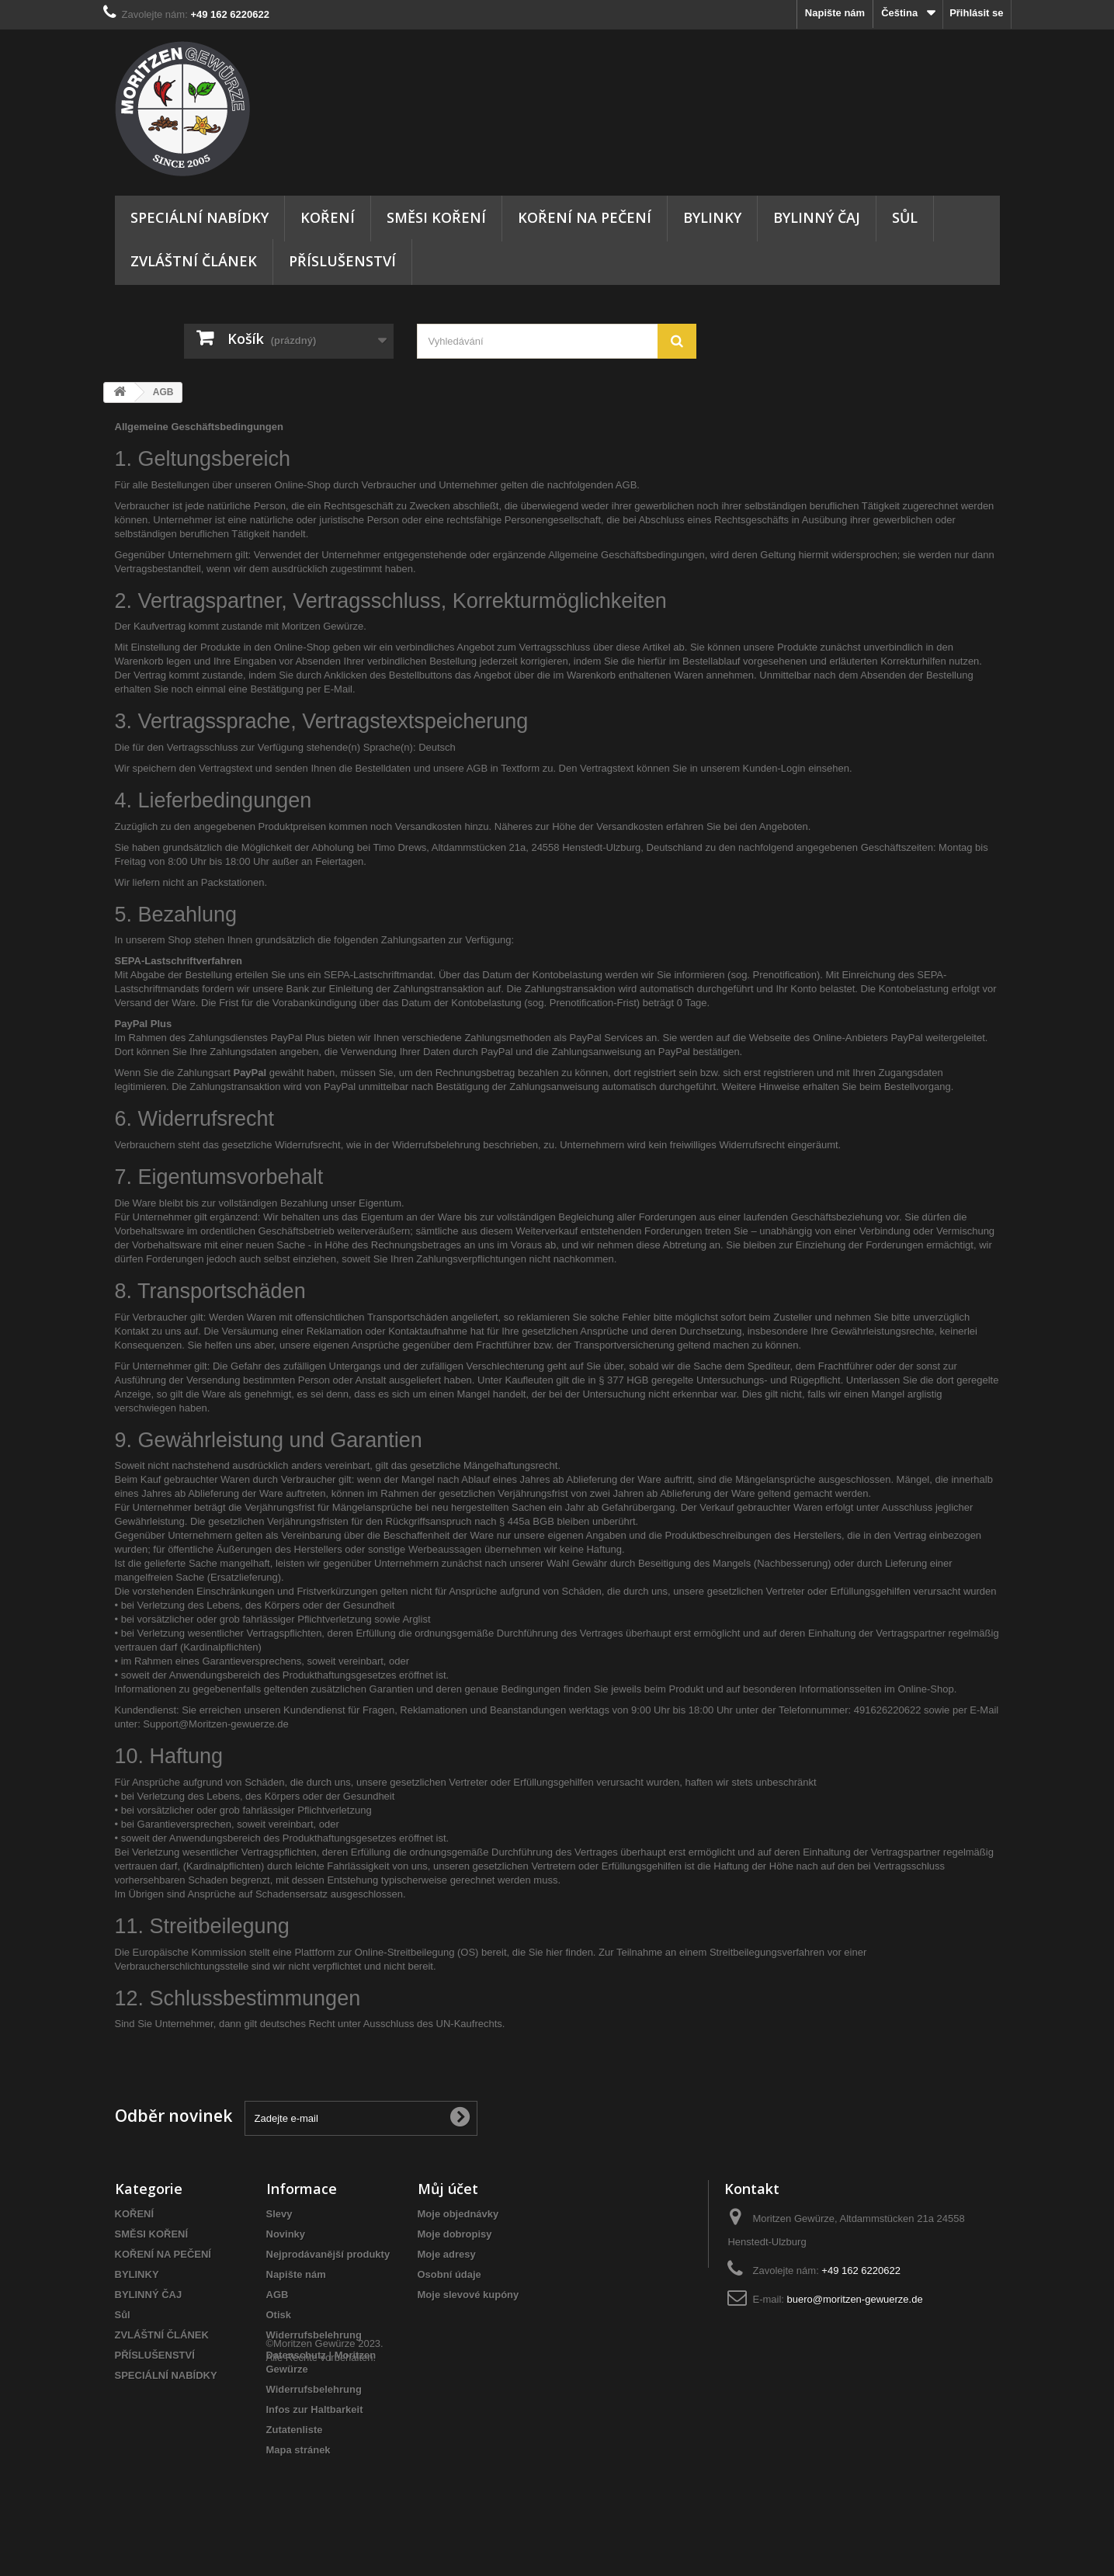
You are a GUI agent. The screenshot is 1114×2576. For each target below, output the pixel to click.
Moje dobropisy (455, 2234)
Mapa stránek (298, 2450)
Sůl (905, 217)
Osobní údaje (449, 2274)
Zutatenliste (294, 2429)
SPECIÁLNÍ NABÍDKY (199, 217)
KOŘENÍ (327, 217)
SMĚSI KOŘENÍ (436, 217)
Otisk (279, 2315)
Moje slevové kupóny (468, 2294)
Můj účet (448, 2188)
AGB (277, 2294)
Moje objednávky (458, 2214)
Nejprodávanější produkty (328, 2254)
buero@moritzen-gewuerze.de (855, 2299)
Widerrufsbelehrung (314, 2335)
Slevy (279, 2214)
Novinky (286, 2234)
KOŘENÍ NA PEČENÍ (584, 217)
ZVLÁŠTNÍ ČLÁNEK (193, 261)
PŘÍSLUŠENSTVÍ (342, 261)
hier (554, 1952)
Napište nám (835, 13)
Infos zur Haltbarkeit (314, 2409)
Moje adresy (447, 2254)
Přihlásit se (976, 13)
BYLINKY (712, 217)
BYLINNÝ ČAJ (816, 217)
